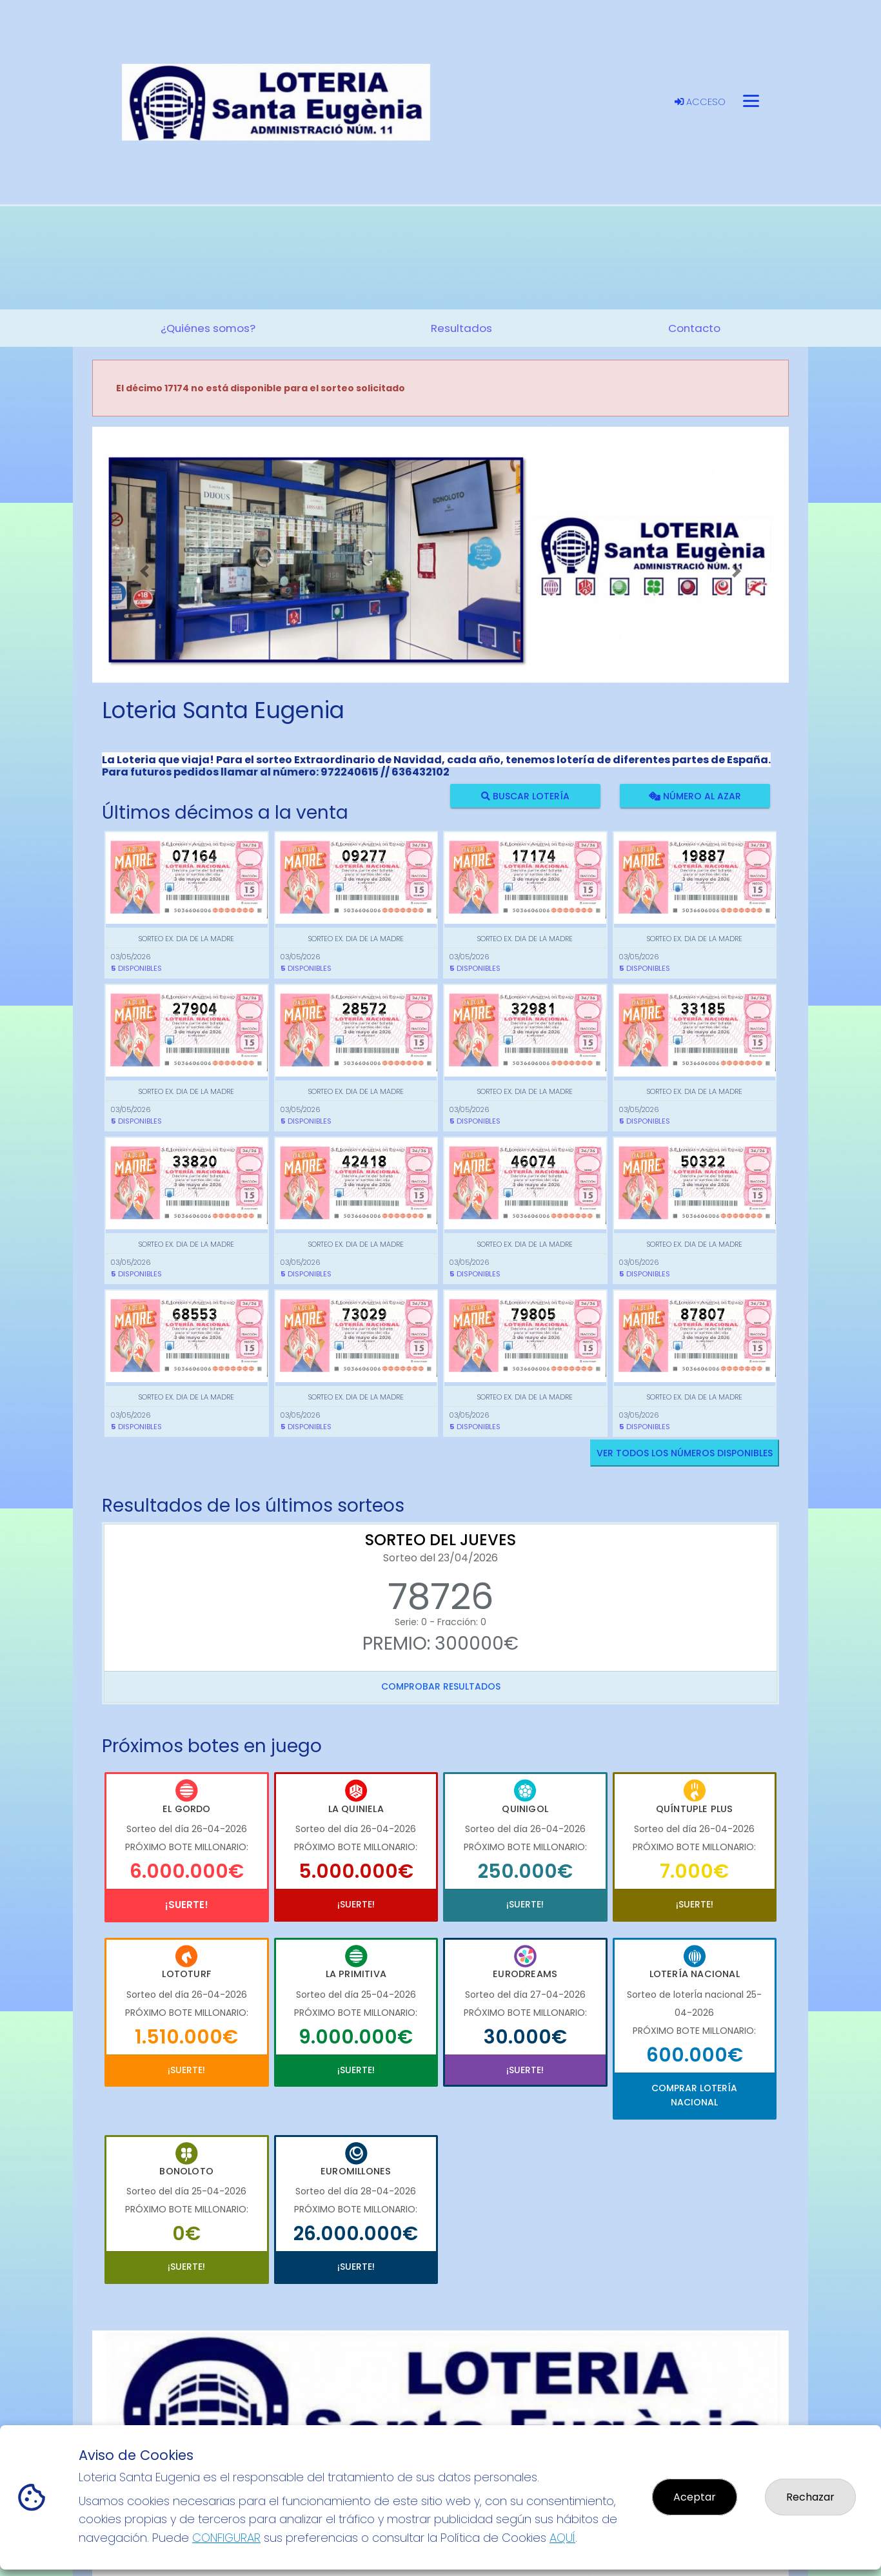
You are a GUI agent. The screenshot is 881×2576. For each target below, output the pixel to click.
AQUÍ (562, 2538)
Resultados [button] (461, 328)
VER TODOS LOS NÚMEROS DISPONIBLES (685, 1453)
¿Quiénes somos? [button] (208, 328)
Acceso (700, 101)
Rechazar (810, 2497)
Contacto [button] (694, 328)
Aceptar (694, 2497)
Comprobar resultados (440, 1686)
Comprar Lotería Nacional (694, 2095)
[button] (144, 571)
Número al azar (694, 795)
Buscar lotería (525, 795)
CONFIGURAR (226, 2538)
